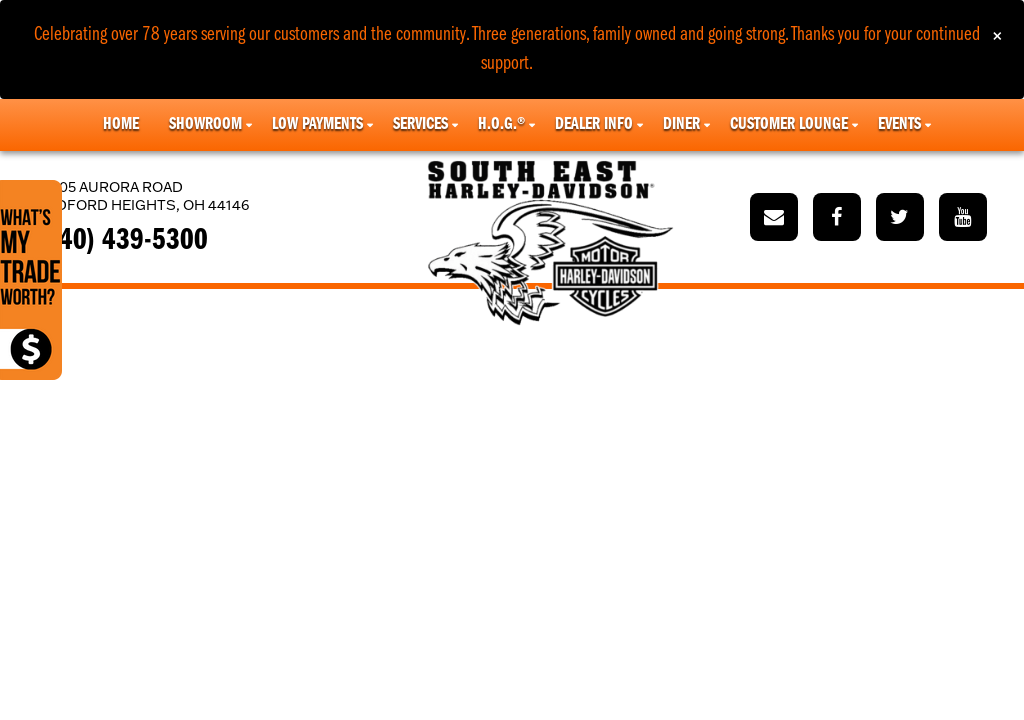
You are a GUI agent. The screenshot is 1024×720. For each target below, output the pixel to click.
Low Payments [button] (317, 124)
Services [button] (420, 124)
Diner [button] (681, 124)
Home (121, 124)
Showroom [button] (205, 124)
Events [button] (899, 124)
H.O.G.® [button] (501, 124)
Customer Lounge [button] (789, 124)
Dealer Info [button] (594, 124)
